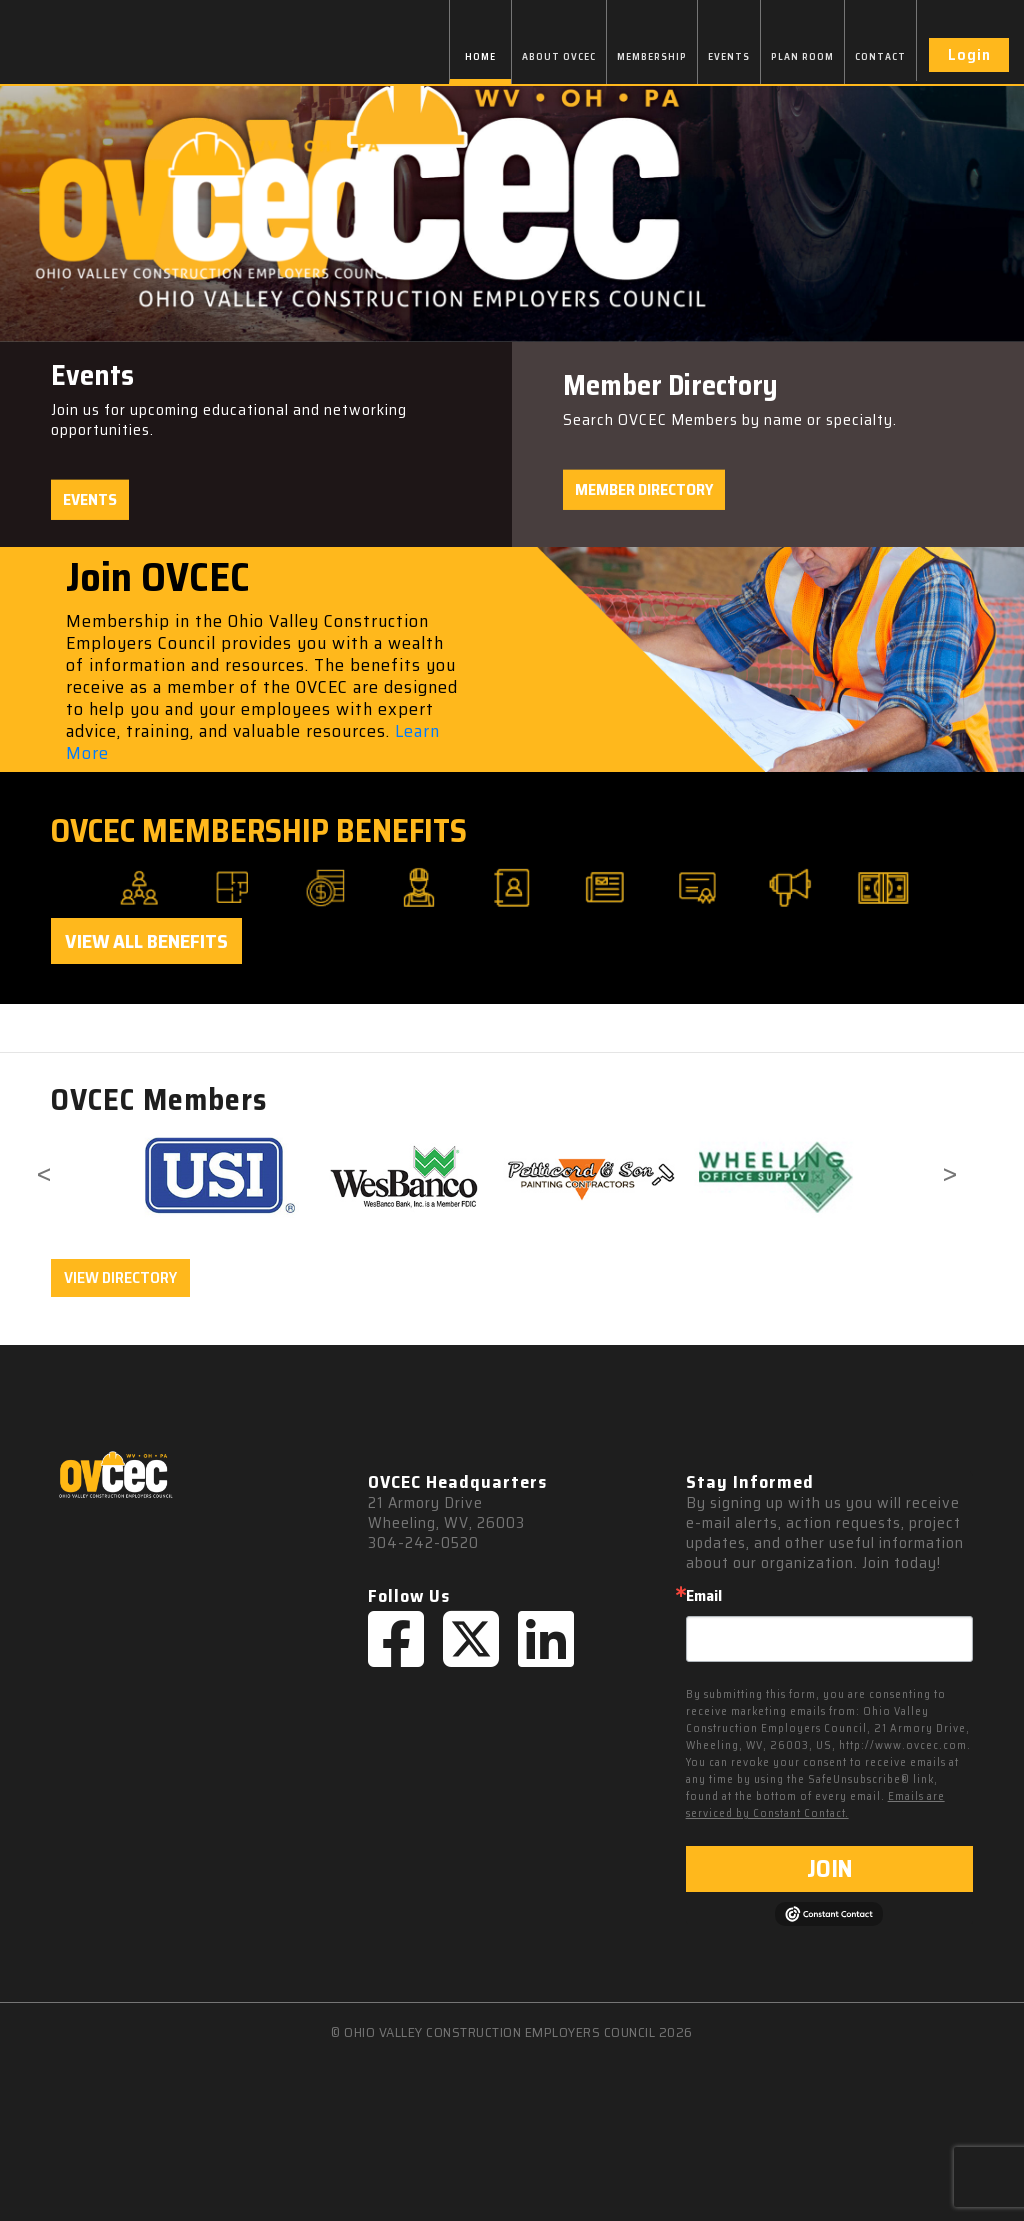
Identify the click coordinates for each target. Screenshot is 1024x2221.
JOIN (829, 1869)
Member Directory (644, 489)
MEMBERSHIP (652, 56)
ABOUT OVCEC (559, 56)
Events (90, 499)
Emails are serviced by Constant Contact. (815, 1805)
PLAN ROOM (802, 56)
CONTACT (880, 56)
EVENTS (729, 56)
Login (969, 54)
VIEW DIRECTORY (120, 1277)
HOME (480, 56)
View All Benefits (146, 941)
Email (704, 1596)
